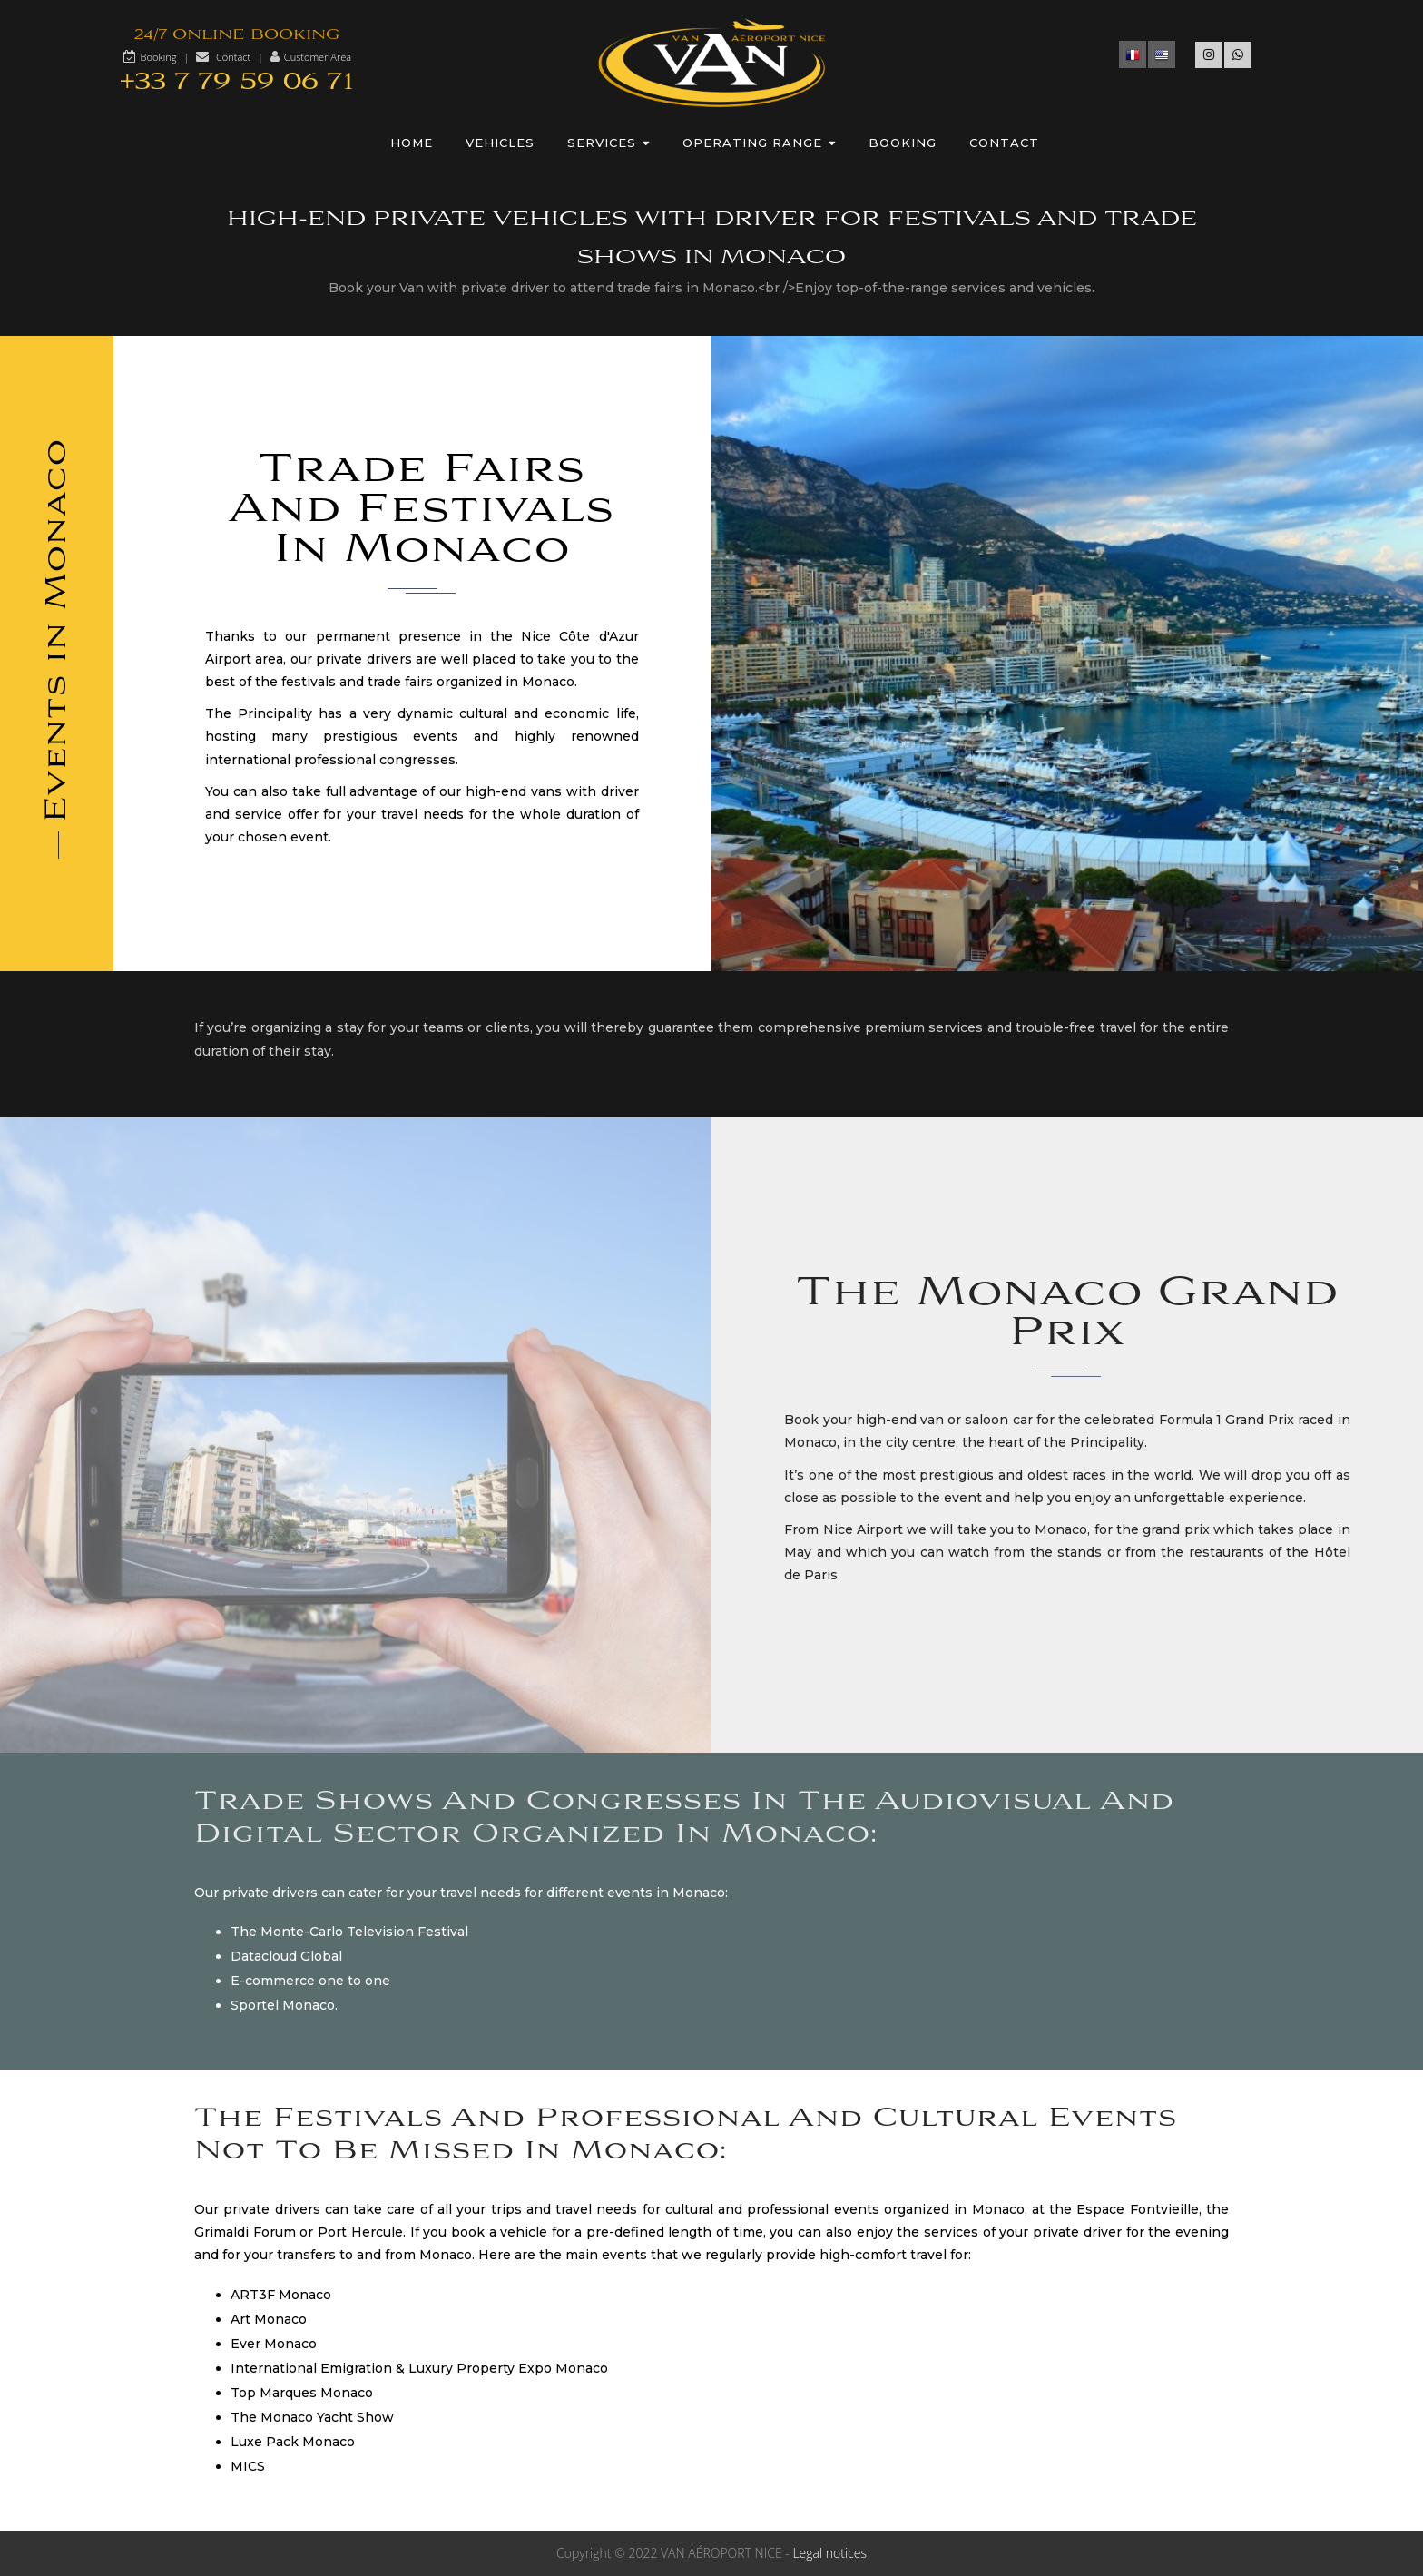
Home (411, 142)
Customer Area (317, 57)
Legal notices (829, 2552)
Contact (233, 57)
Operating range (759, 142)
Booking (159, 57)
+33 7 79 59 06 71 (237, 82)
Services (608, 142)
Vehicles (500, 142)
